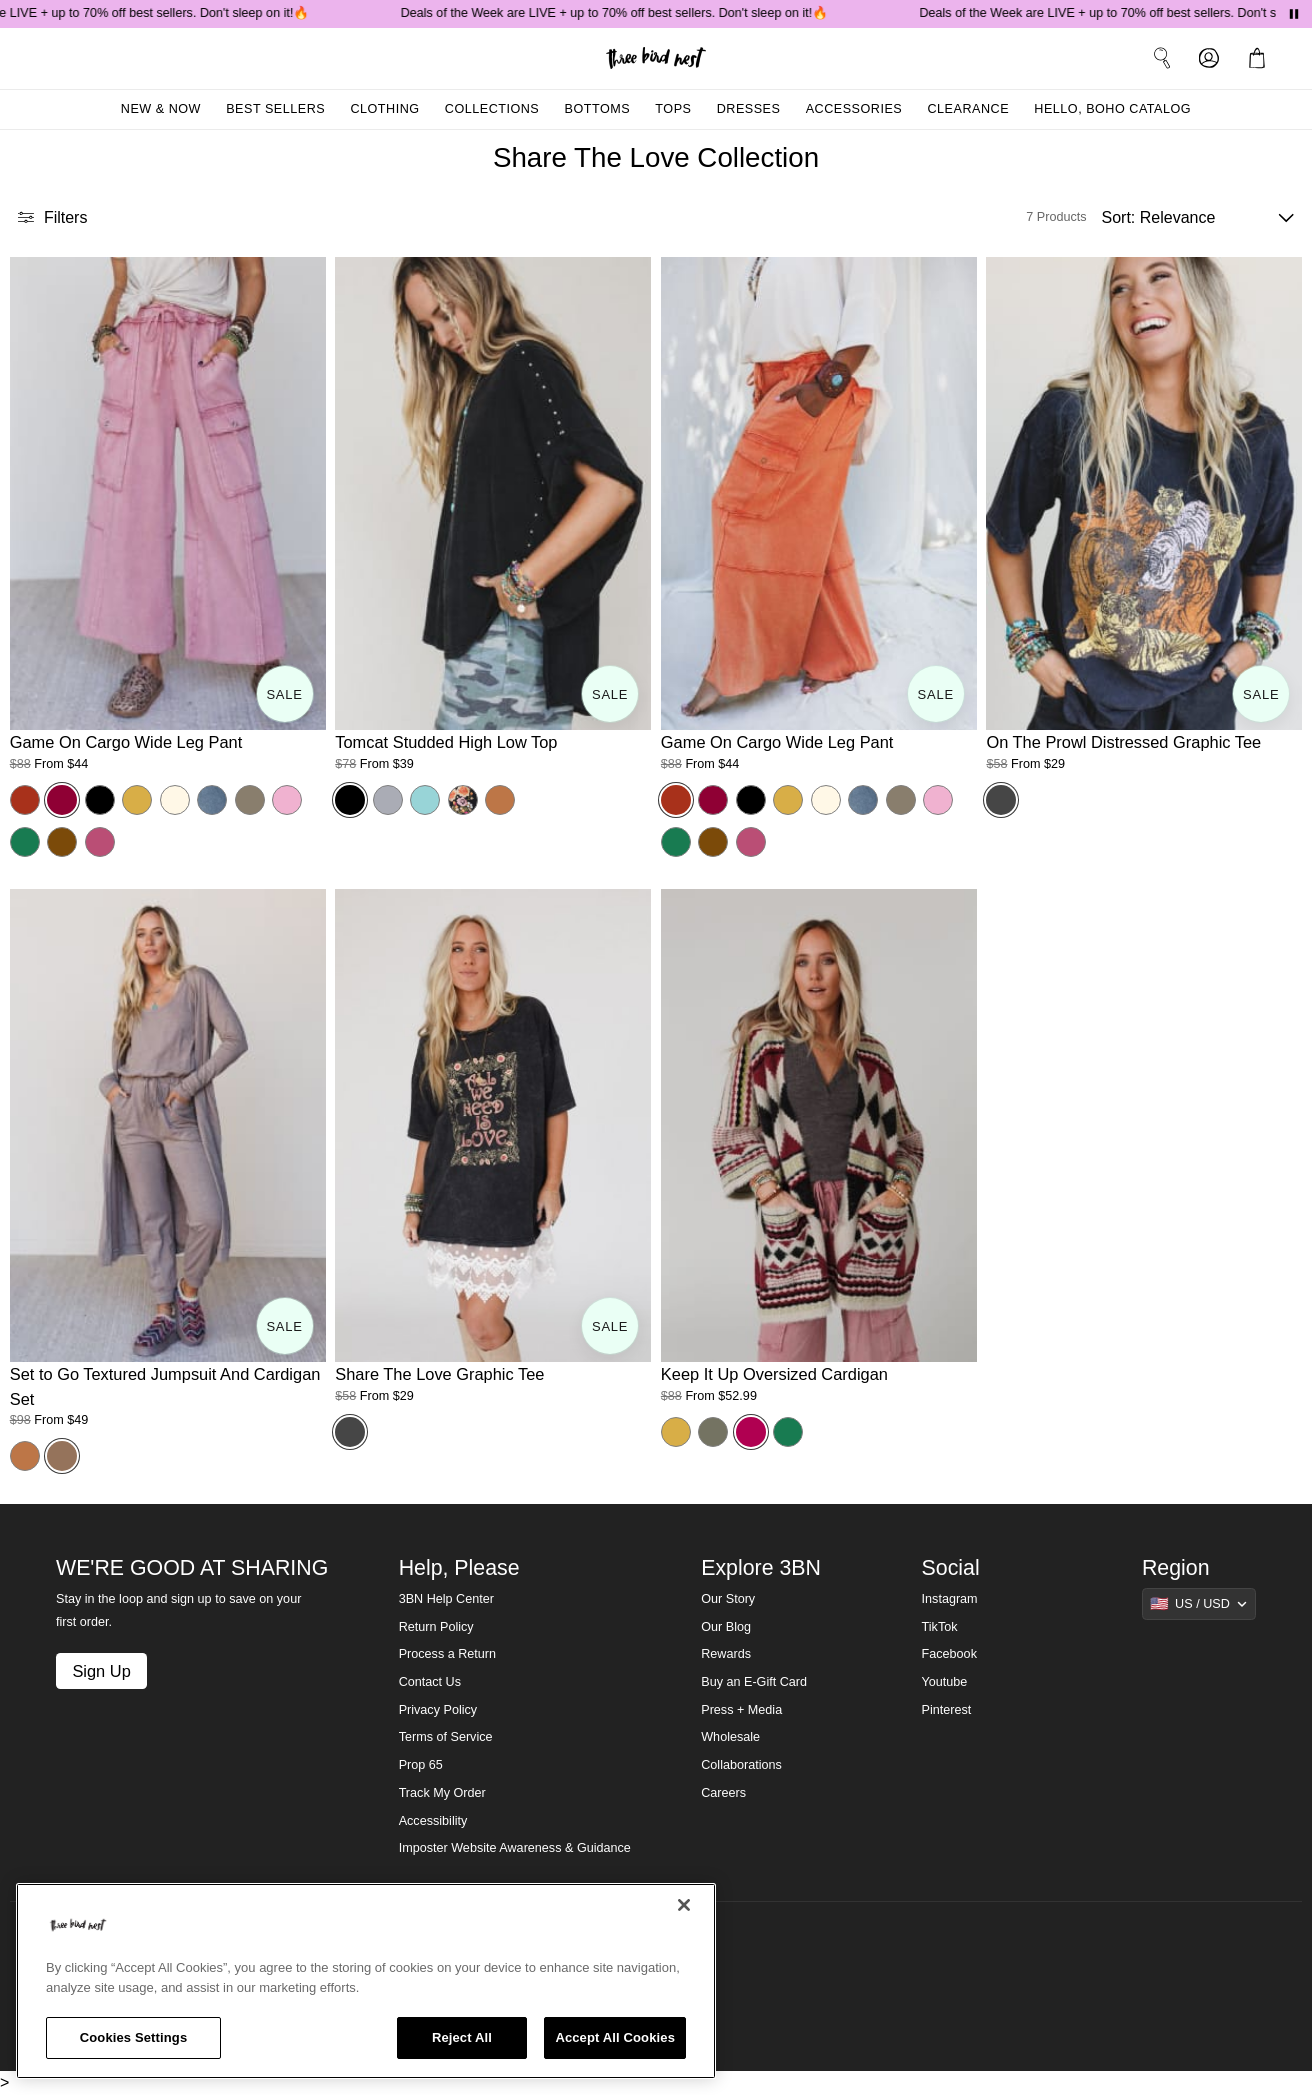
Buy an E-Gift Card (754, 1682)
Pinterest (947, 1710)
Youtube (945, 1682)
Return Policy (436, 1627)
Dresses (749, 109)
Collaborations (741, 1765)
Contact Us (430, 1682)
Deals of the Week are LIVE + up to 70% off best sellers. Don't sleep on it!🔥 (628, 13)
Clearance (968, 109)
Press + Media (741, 1710)
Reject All (462, 2037)
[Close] (684, 1905)
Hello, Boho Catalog (1112, 109)
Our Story (728, 1599)
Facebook (949, 1654)
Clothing (384, 109)
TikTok (940, 1627)
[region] (366, 1981)
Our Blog (726, 1627)
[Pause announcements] (1294, 14)
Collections (492, 109)
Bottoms (598, 109)
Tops (673, 109)
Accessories (854, 109)
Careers (723, 1793)
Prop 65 (421, 1765)
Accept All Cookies (615, 2037)
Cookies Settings (134, 2037)
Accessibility (433, 1821)
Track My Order (442, 1793)
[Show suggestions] (1199, 1604)
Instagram (950, 1599)
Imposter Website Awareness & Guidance (515, 1848)
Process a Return (447, 1654)
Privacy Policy (438, 1710)
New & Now (161, 109)
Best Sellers (275, 109)
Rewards (726, 1654)
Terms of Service (446, 1737)
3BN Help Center (446, 1599)
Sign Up (101, 1671)
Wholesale (730, 1737)
